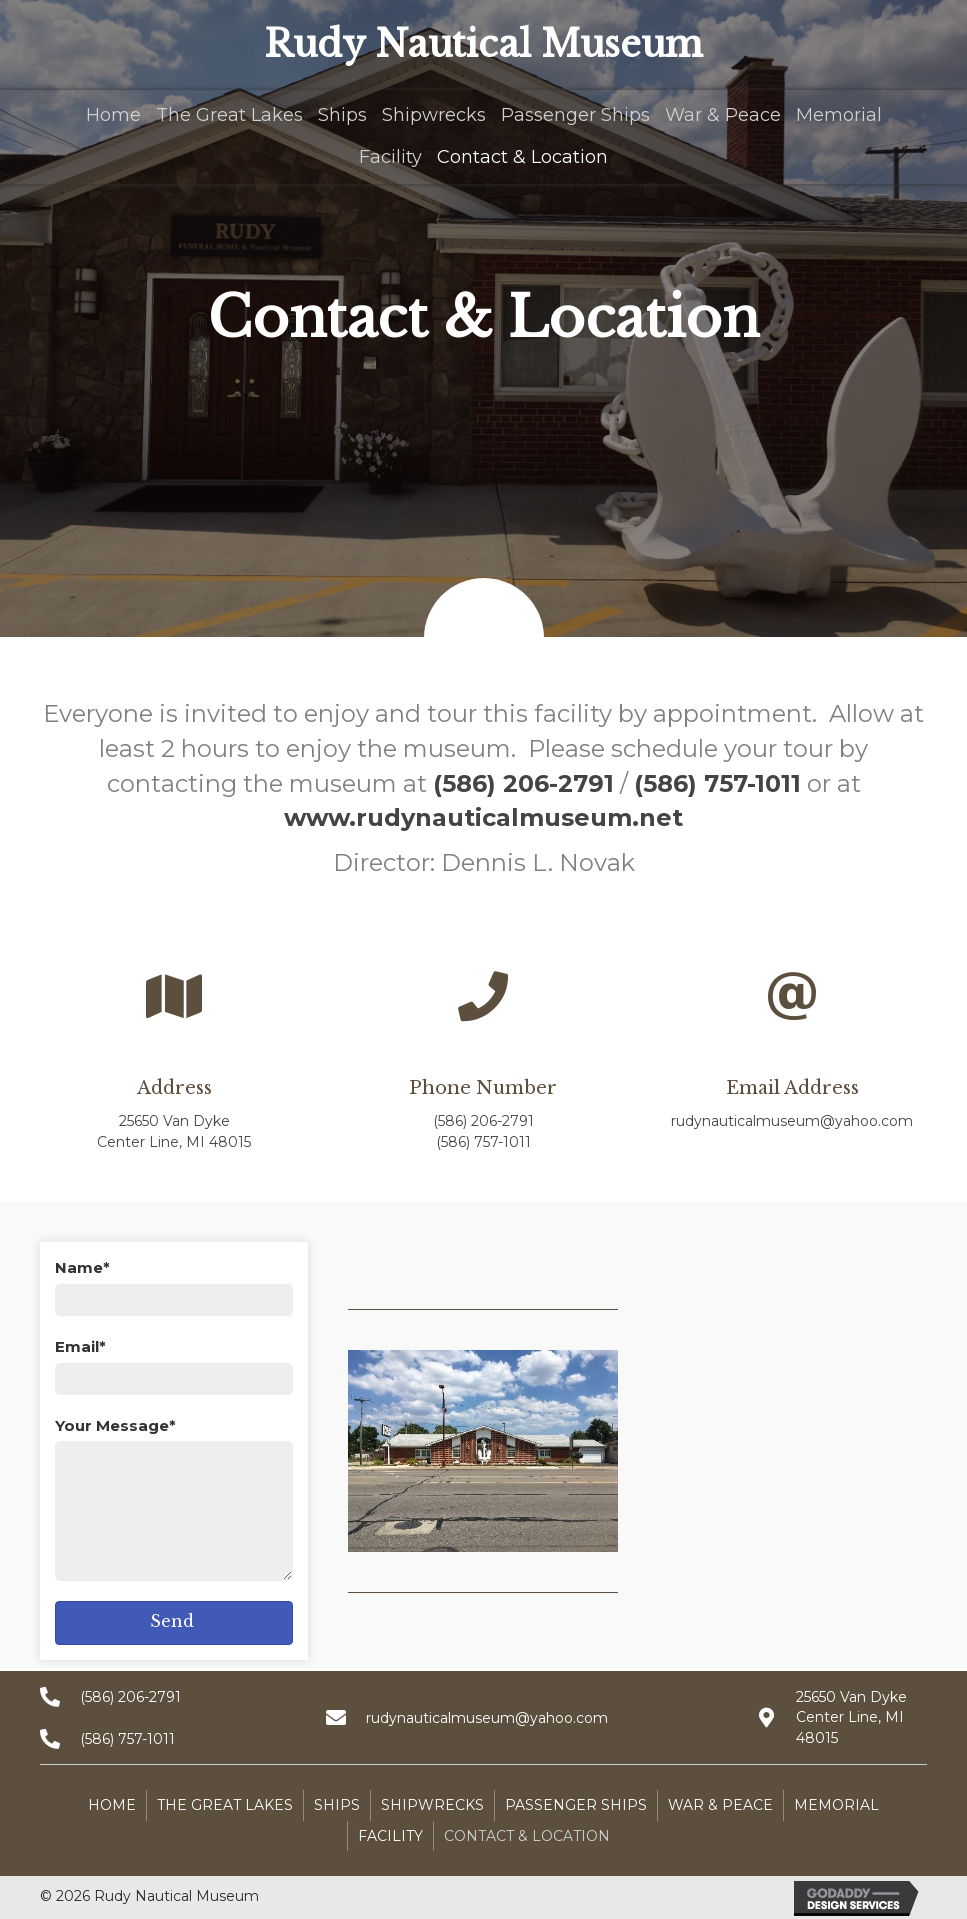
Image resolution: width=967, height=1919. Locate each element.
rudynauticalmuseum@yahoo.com (792, 1121)
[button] (174, 1622)
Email (77, 1346)
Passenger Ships (576, 1805)
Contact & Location (527, 1836)
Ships (337, 1805)
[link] (113, 113)
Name (79, 1267)
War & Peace (720, 1805)
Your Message (112, 1425)
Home (112, 1805)
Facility (390, 1836)
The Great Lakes (225, 1805)
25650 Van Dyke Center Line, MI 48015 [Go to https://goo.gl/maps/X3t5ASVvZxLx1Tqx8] (851, 1717)
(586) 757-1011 (483, 1142)
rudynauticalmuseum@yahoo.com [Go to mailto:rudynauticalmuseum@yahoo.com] (487, 1718)
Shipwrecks (432, 1805)
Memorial (836, 1805)
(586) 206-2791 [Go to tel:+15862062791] (130, 1697)
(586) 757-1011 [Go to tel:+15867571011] (127, 1739)
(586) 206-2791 (483, 1121)
